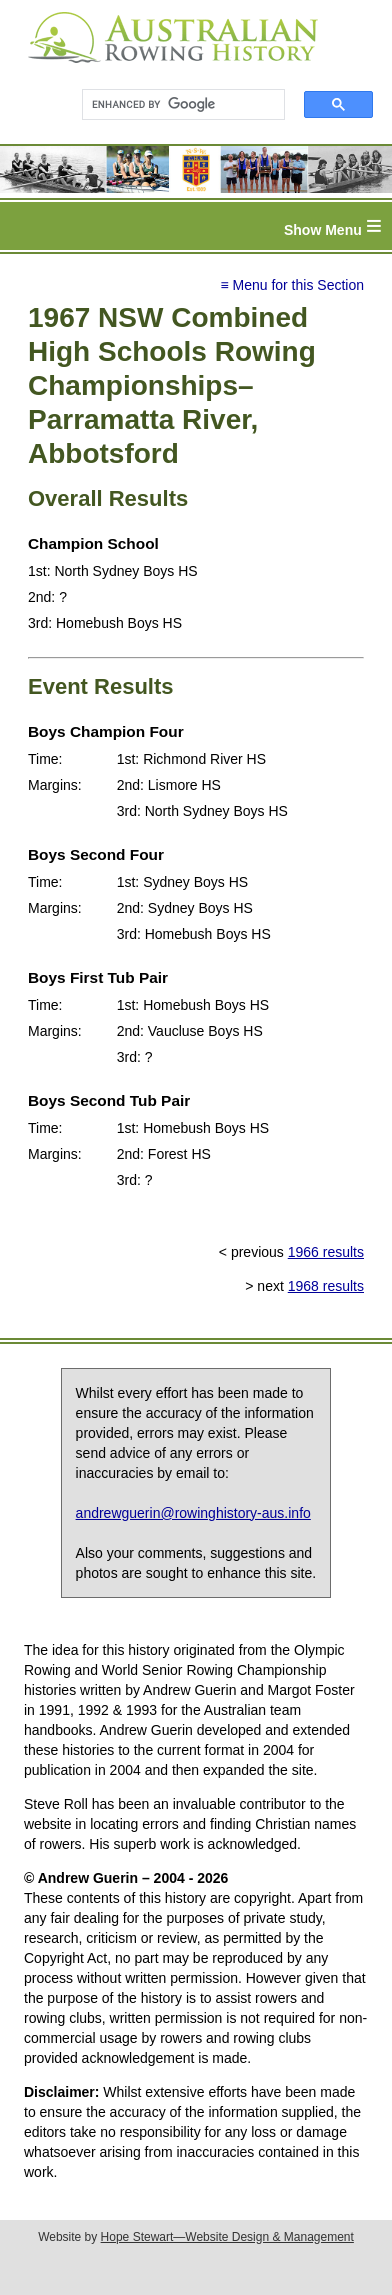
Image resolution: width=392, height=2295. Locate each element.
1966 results (326, 1252)
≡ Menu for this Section (292, 285)
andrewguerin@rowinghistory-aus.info (193, 1513)
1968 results (326, 1286)
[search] (174, 105)
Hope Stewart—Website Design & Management (227, 2237)
